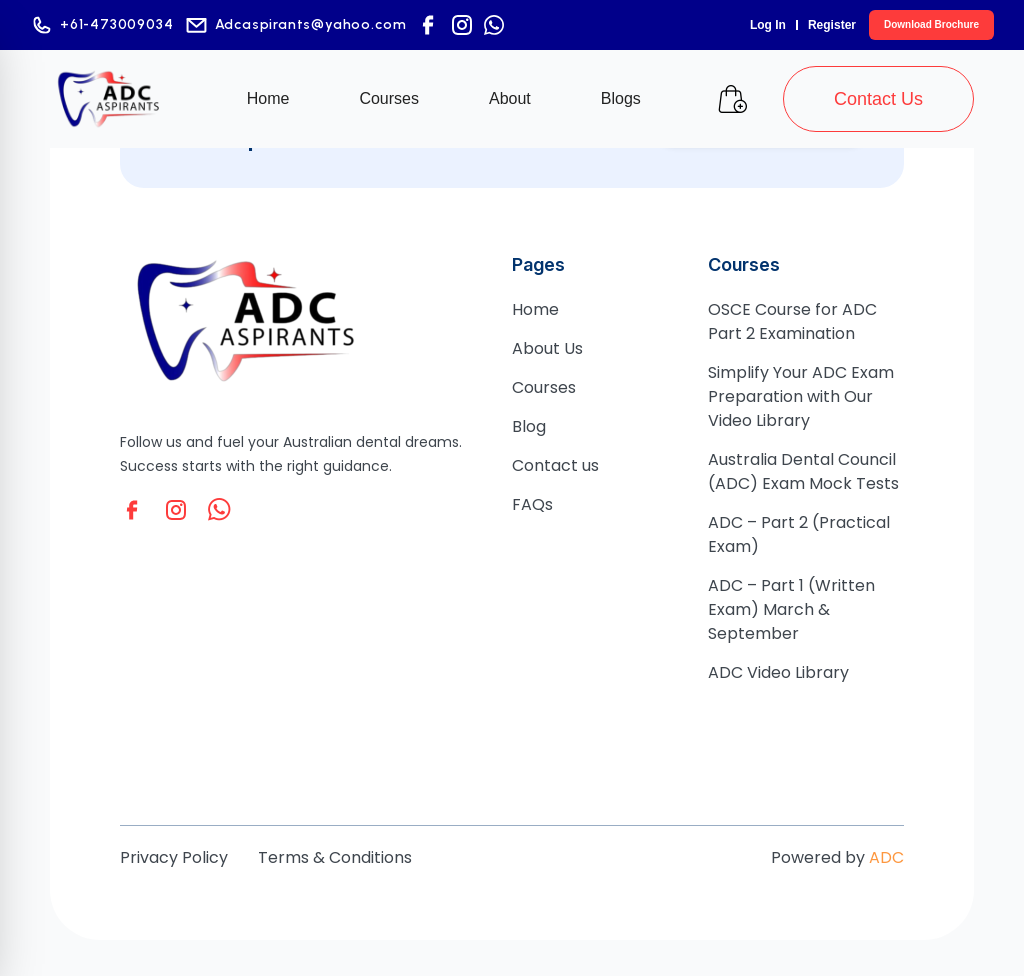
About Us (547, 348)
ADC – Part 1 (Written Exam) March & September (791, 609)
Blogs (621, 98)
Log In (768, 25)
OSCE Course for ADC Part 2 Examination (792, 321)
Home (268, 98)
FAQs (532, 504)
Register (832, 25)
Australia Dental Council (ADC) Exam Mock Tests (803, 471)
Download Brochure (931, 24)
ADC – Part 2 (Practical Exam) (799, 534)
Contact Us (878, 99)
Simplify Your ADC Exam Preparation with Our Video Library (801, 396)
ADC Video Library (778, 672)
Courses (389, 98)
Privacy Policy (174, 857)
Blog (529, 426)
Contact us (555, 465)
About (510, 98)
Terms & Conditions (335, 857)
